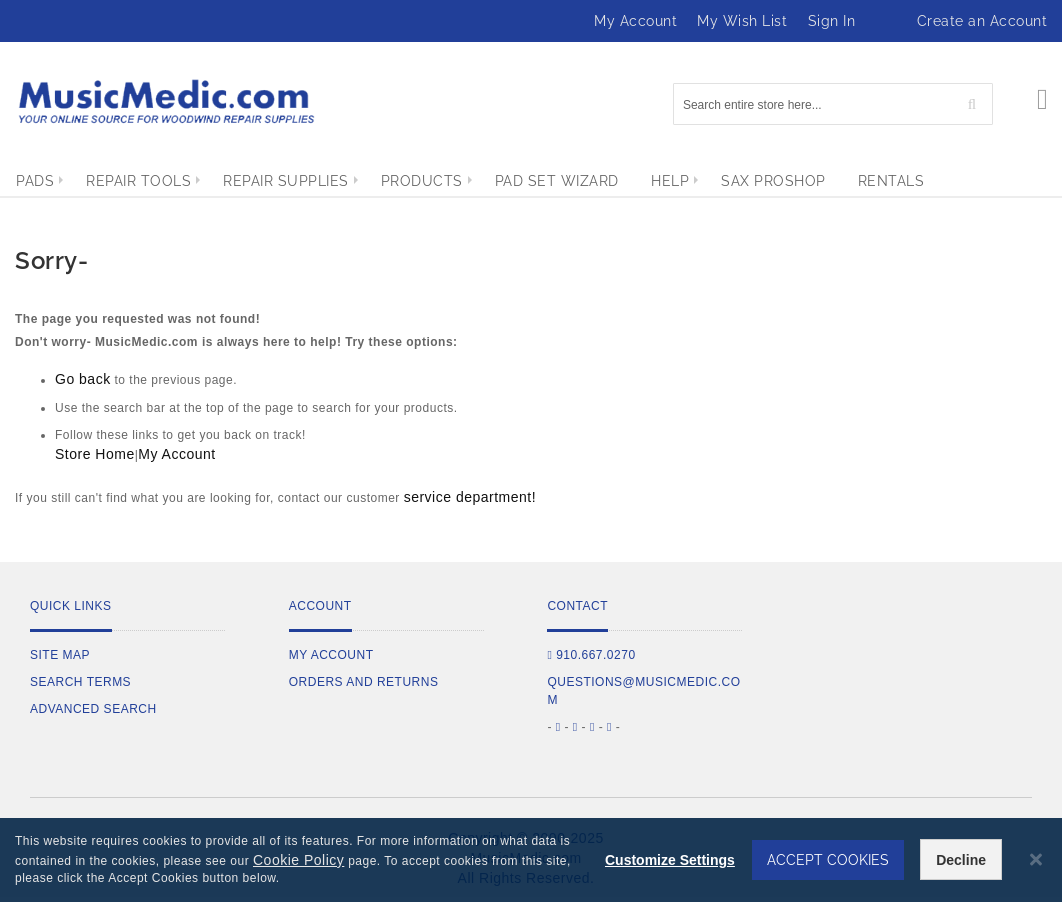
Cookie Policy (298, 860)
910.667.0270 (591, 655)
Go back (83, 379)
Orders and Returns (364, 682)
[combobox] (833, 104)
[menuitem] (35, 181)
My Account (635, 21)
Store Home (95, 454)
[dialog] (531, 860)
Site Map (60, 655)
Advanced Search (93, 709)
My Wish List (742, 21)
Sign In (832, 21)
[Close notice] (1036, 859)
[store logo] (165, 101)
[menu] (531, 181)
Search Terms (80, 682)
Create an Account (982, 21)
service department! (470, 497)
